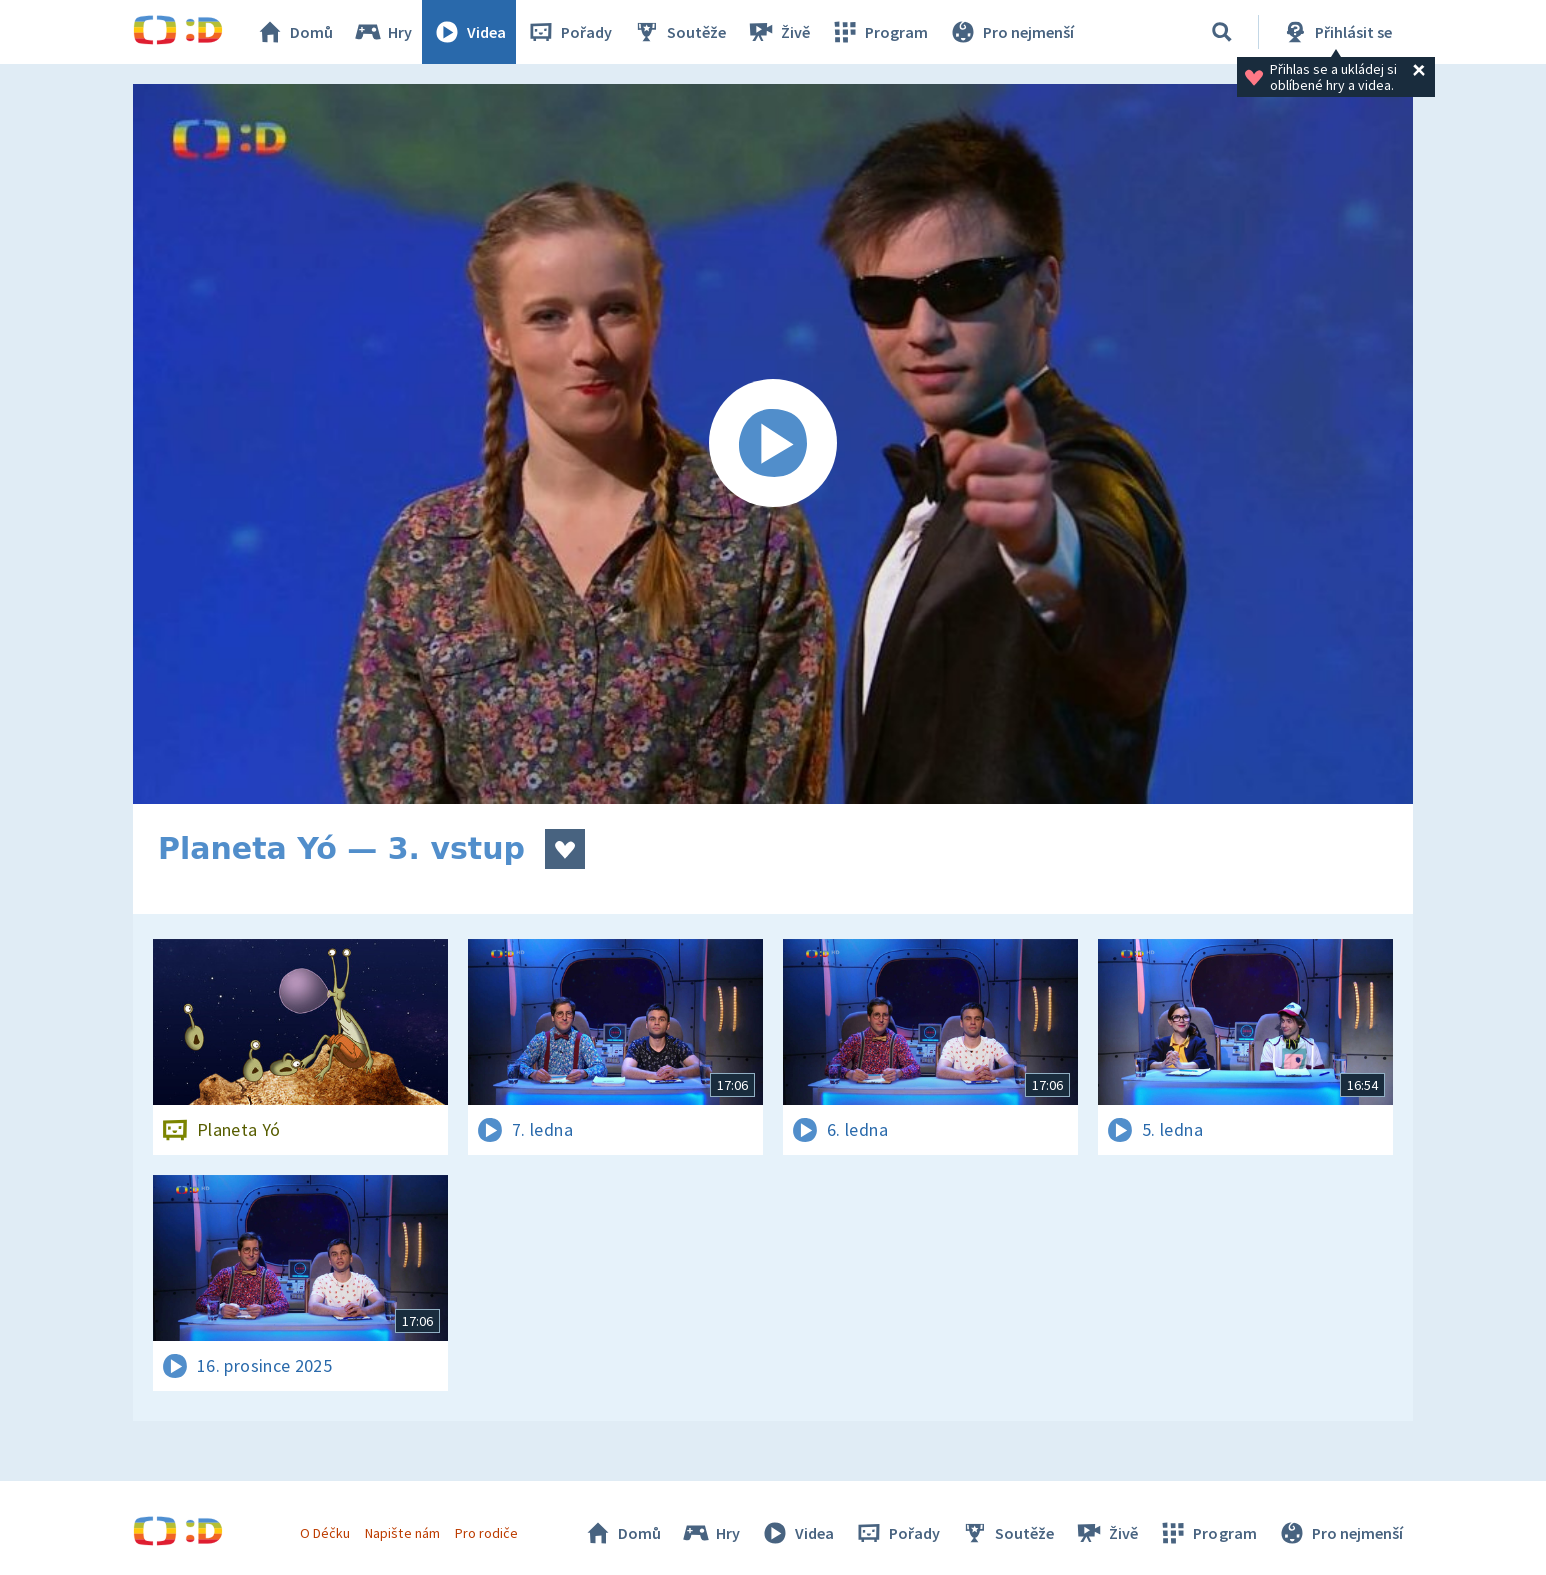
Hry (382, 32)
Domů (294, 32)
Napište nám (402, 1533)
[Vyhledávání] (1222, 32)
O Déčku (325, 1533)
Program (879, 32)
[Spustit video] (773, 444)
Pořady (569, 32)
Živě (778, 32)
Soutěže (679, 32)
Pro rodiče (486, 1533)
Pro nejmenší (1011, 32)
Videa (469, 32)
